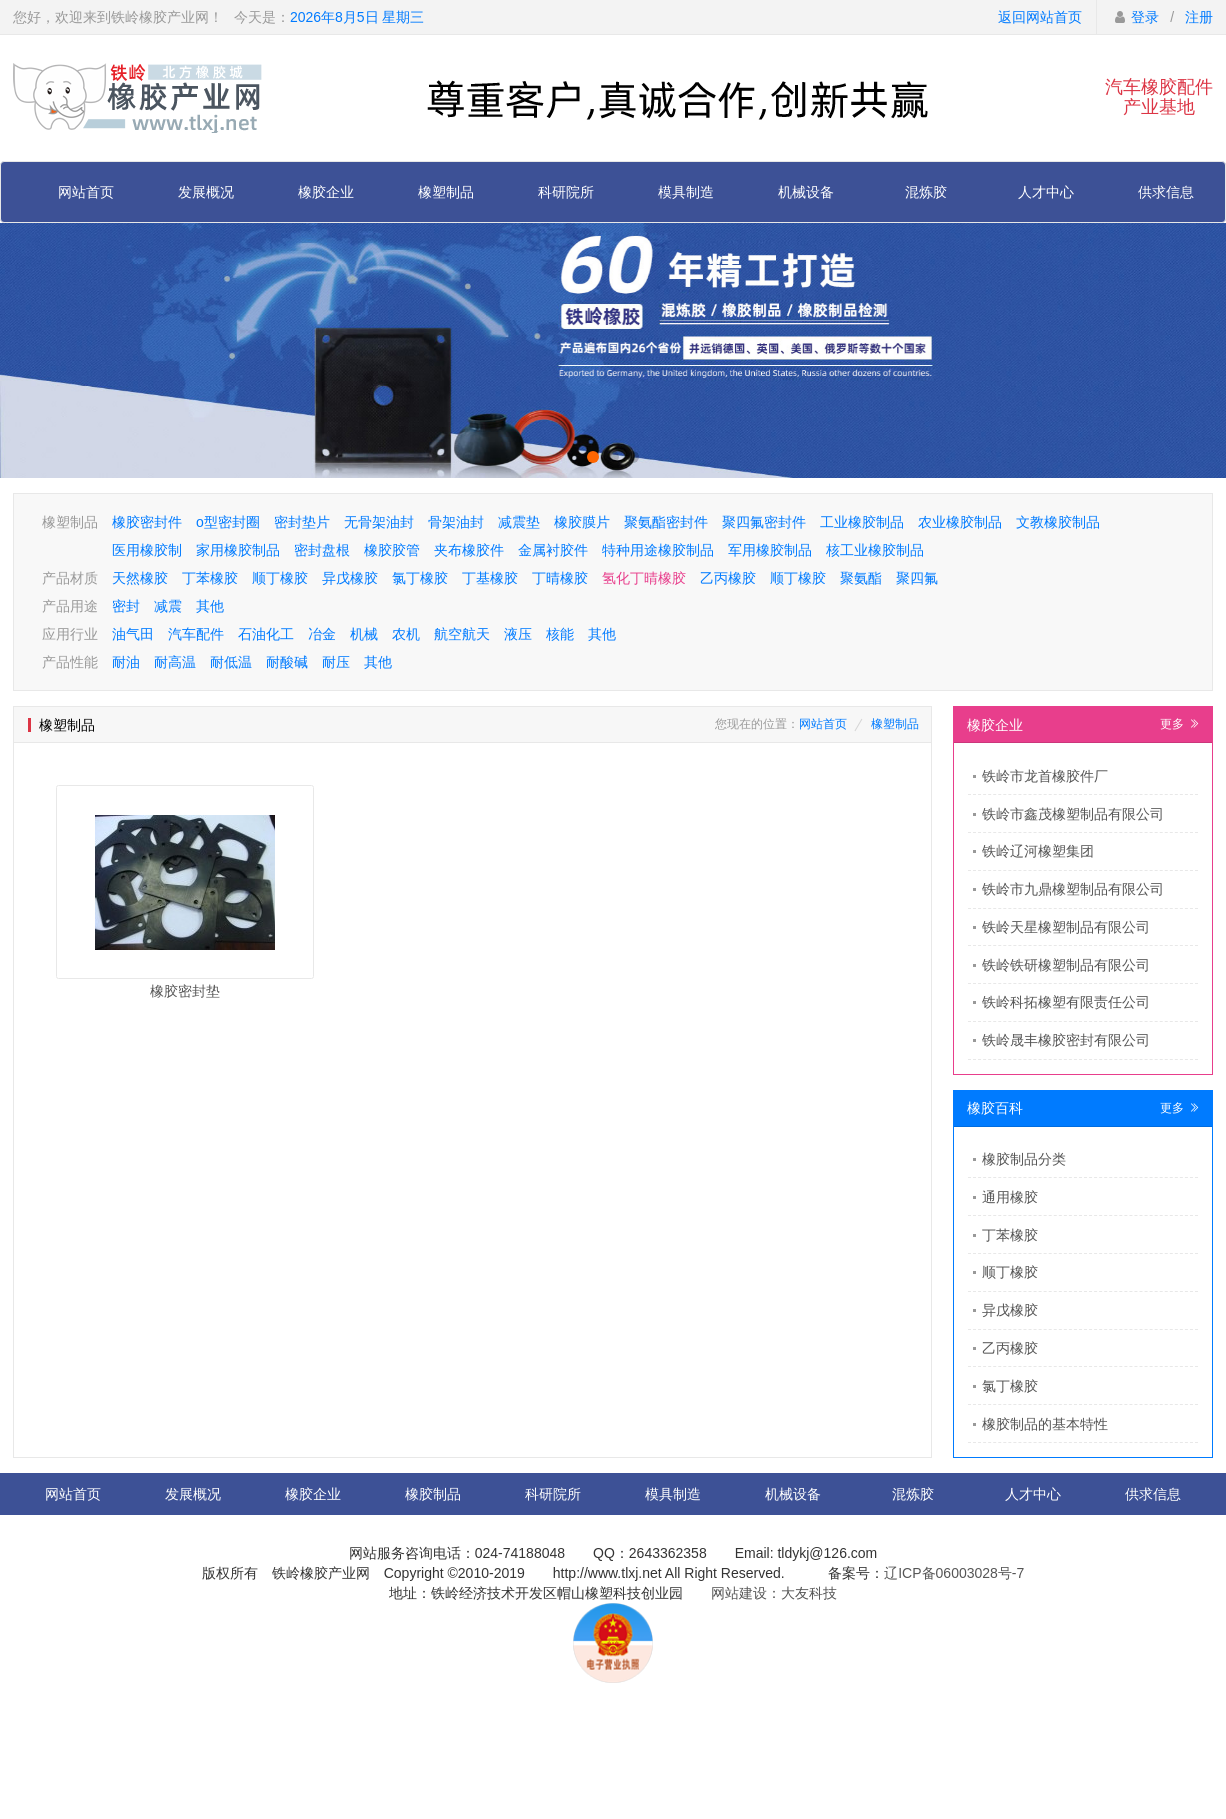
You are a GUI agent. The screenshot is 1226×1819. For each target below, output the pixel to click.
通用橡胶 (1010, 1197)
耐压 (336, 662)
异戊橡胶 (350, 578)
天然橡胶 (140, 578)
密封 (126, 606)
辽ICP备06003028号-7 (954, 1573)
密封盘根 (322, 550)
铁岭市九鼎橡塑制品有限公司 (1073, 889)
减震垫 (519, 522)
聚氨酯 (861, 578)
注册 (1199, 17)
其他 (210, 606)
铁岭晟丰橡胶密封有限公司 (1066, 1040)
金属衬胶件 (553, 550)
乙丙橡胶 (728, 578)
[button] (593, 457)
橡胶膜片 (582, 522)
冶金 (322, 634)
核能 (560, 634)
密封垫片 (302, 522)
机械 (364, 634)
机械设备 (806, 192)
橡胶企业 (326, 192)
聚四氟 (917, 578)
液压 (518, 634)
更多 (1179, 724)
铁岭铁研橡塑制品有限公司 (1066, 965)
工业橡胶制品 (862, 522)
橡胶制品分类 (1024, 1159)
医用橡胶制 (147, 550)
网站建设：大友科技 (774, 1593)
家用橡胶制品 (238, 550)
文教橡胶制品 (1058, 522)
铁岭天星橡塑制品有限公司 (1066, 927)
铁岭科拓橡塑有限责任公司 (1066, 1002)
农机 (406, 634)
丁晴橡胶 (560, 578)
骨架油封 (456, 522)
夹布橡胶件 (469, 550)
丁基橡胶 (490, 578)
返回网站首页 (1040, 17)
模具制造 (686, 192)
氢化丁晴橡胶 (644, 578)
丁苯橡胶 (210, 578)
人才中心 (1046, 192)
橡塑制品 (446, 192)
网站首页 (86, 192)
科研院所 (566, 192)
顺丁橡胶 (280, 578)
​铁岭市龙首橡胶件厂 (1045, 776)
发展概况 (206, 192)
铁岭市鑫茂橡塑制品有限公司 (1073, 814)
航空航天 (462, 634)
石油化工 (266, 634)
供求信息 (1166, 192)
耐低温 (231, 662)
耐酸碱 (287, 662)
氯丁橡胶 (420, 578)
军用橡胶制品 (770, 550)
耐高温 (175, 662)
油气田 (133, 634)
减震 (168, 606)
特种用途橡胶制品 (658, 550)
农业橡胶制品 (960, 522)
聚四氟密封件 (764, 522)
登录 (1145, 17)
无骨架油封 (379, 522)
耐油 (126, 662)
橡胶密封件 (147, 522)
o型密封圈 (228, 522)
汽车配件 (196, 634)
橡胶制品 (433, 1494)
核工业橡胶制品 (875, 550)
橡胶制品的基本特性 (1045, 1424)
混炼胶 (926, 192)
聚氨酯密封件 (666, 522)
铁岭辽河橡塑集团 (1038, 851)
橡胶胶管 (392, 550)
